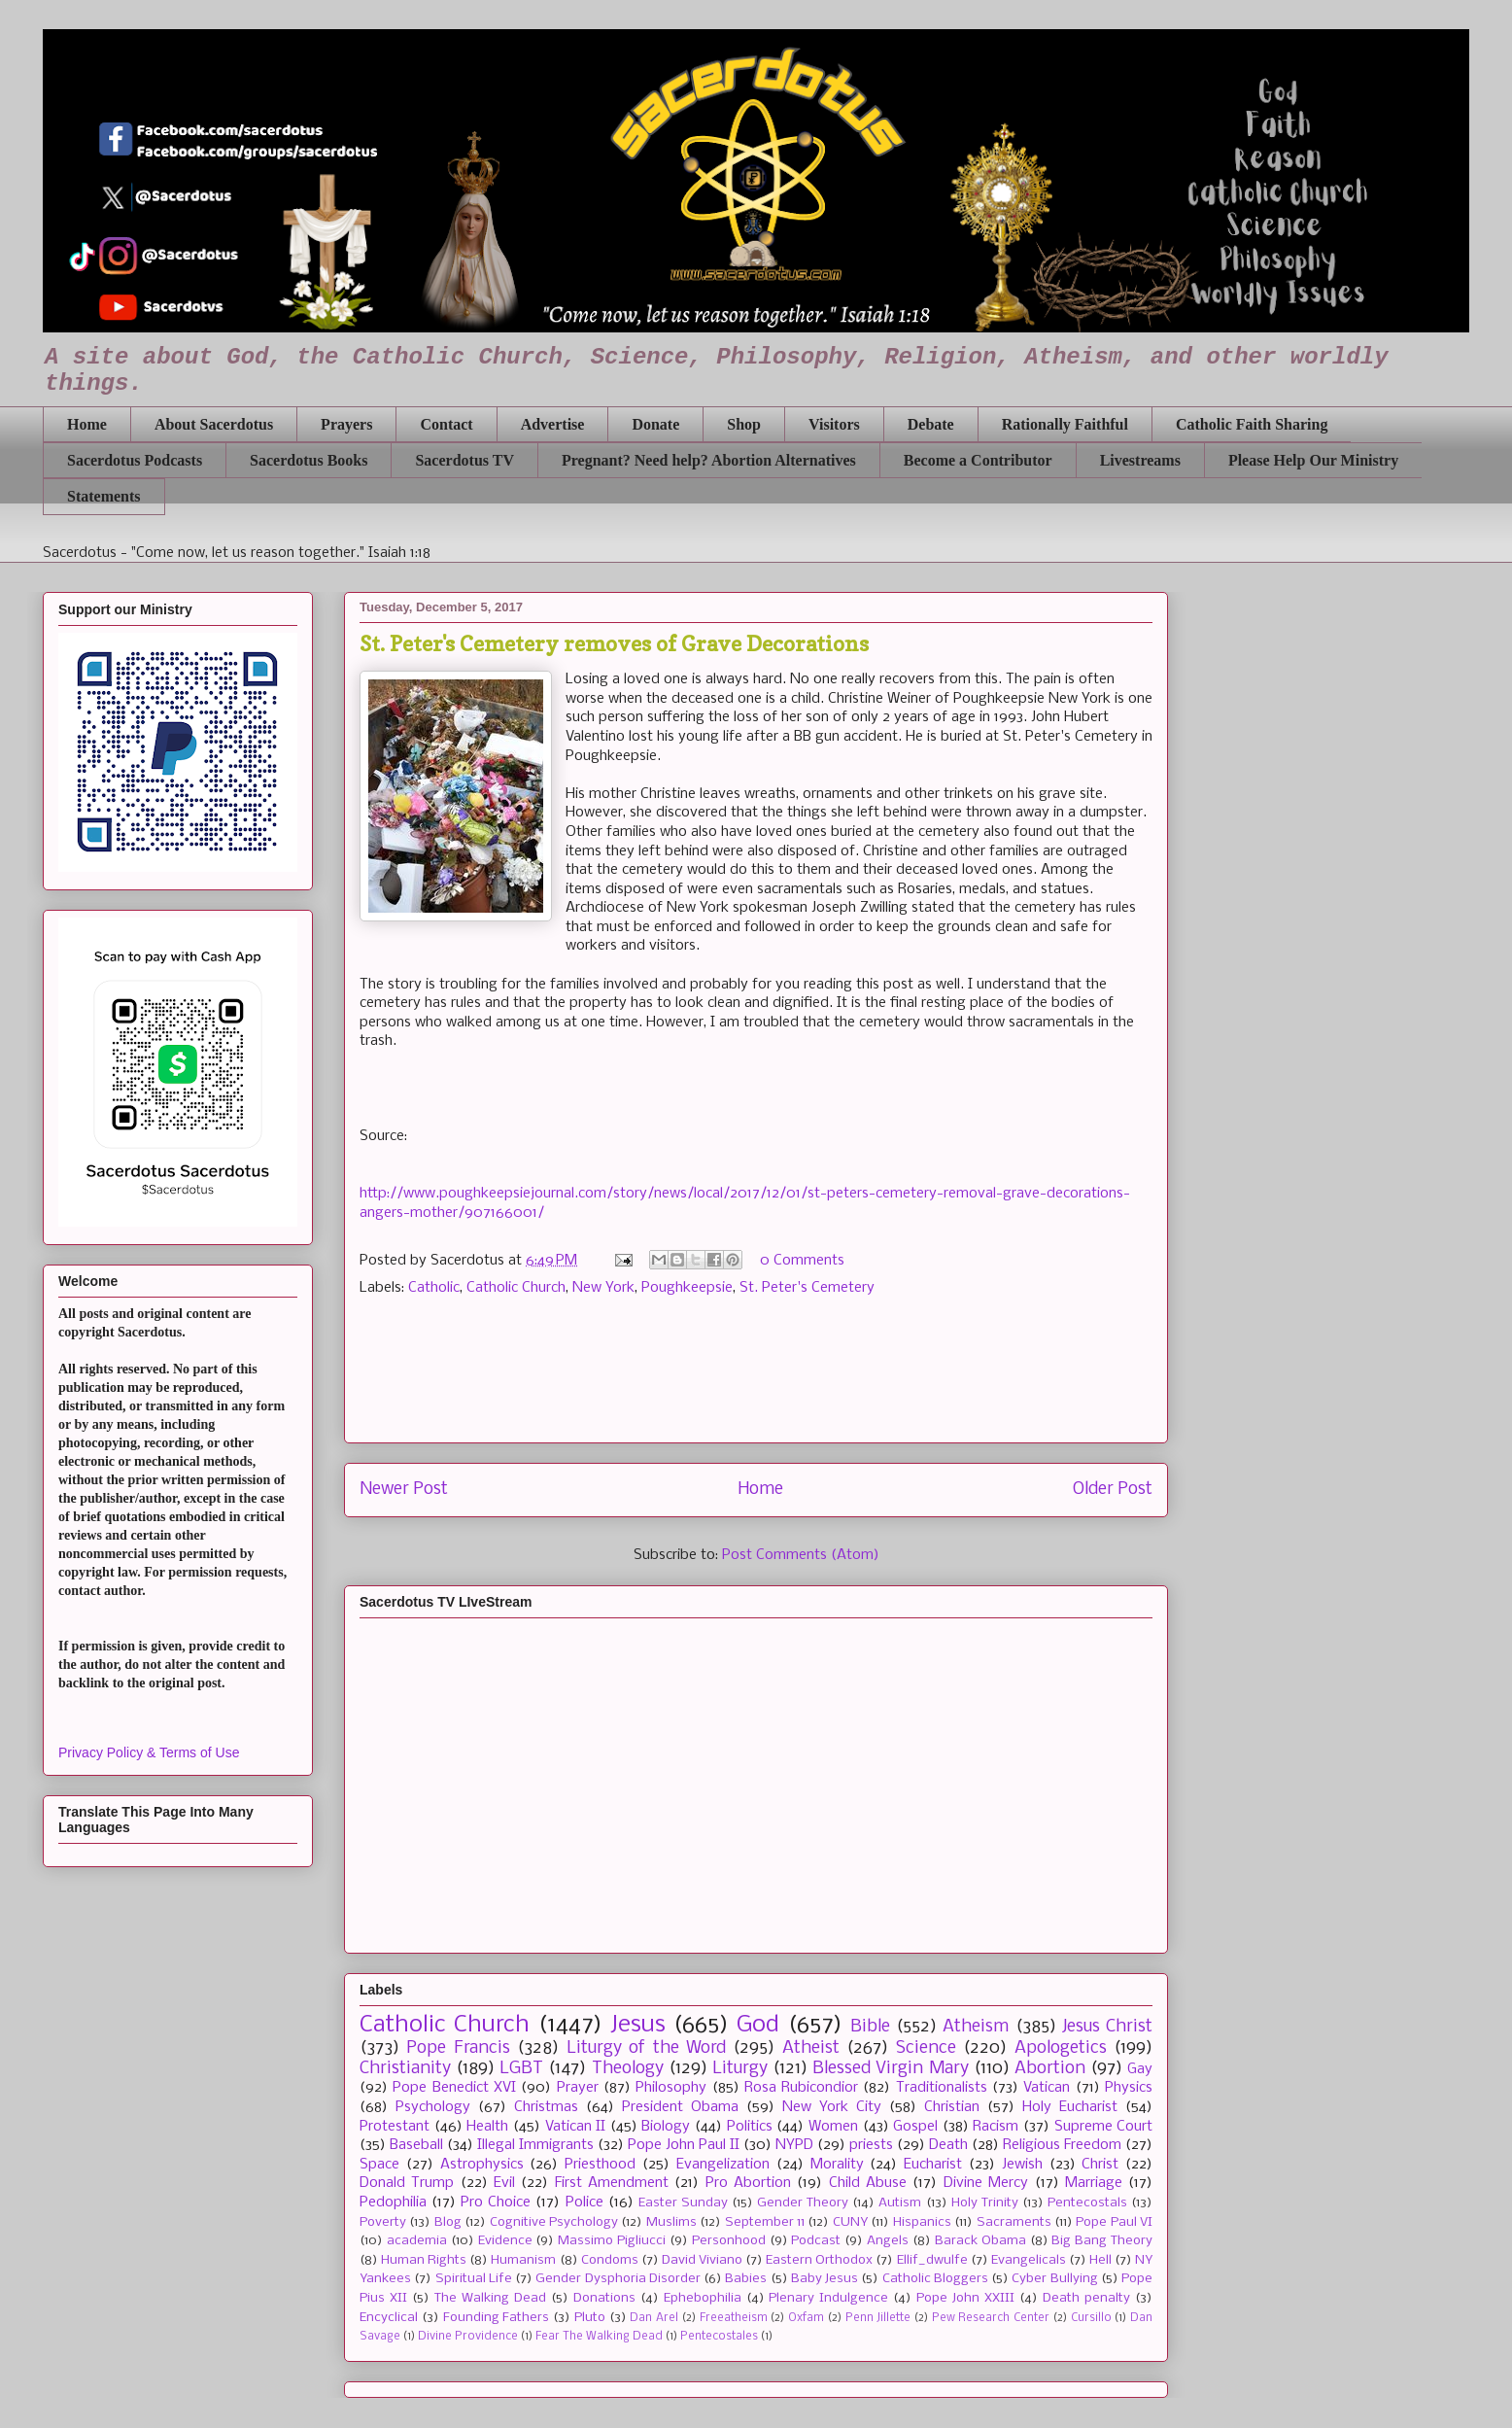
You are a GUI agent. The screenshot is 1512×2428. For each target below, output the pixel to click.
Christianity (405, 2069)
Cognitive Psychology (554, 2222)
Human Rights (423, 2260)
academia (417, 2241)
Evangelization (723, 2164)
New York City (831, 2107)
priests (871, 2145)
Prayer (578, 2088)
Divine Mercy (986, 2183)
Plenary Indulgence (828, 2298)
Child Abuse (868, 2183)
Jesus (638, 2025)
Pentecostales (719, 2336)
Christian (951, 2107)
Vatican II (575, 2126)
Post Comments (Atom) (800, 1555)
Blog (448, 2222)
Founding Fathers (496, 2317)
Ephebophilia (702, 2298)
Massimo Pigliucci (612, 2241)
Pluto (589, 2317)
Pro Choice (496, 2202)
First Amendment (612, 2183)
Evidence (505, 2241)
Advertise (553, 424)
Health (487, 2126)
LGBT (521, 2069)
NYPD (794, 2145)
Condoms (609, 2260)
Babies (746, 2279)
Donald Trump (407, 2183)
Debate (931, 424)
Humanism (523, 2260)
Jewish (1022, 2164)
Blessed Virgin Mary (890, 2069)
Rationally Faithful (1065, 424)
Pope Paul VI (1114, 2222)
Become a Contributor (978, 460)
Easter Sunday (683, 2203)
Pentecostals (1087, 2203)
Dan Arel (654, 2318)
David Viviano (702, 2260)
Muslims (671, 2222)
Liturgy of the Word (646, 2048)
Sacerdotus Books (308, 460)
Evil (504, 2183)
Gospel (915, 2126)
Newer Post (404, 1489)
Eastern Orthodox (819, 2260)
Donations (604, 2298)
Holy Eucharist (1069, 2107)
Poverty (383, 2222)
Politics (750, 2126)
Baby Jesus (824, 2279)
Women (833, 2126)
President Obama (680, 2107)
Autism (899, 2203)
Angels (888, 2241)
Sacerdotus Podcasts (134, 460)
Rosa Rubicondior (801, 2088)
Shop (744, 424)
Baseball (416, 2145)
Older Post (1112, 1489)
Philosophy (671, 2088)
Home (87, 424)
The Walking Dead (490, 2298)
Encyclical (389, 2317)
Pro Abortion (748, 2183)
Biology (665, 2126)
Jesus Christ (1107, 2027)
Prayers (346, 424)
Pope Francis (457, 2048)
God (758, 2025)
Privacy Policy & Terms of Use (148, 1752)
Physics (1128, 2088)
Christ (1100, 2164)
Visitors (834, 424)
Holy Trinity (984, 2203)
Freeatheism (734, 2318)
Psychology (432, 2107)
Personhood (729, 2241)
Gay (1139, 2069)
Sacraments (1014, 2222)
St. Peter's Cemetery (807, 1288)
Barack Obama (980, 2241)
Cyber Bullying (1054, 2279)
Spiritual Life (473, 2279)
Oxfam (806, 2318)
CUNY (850, 2222)
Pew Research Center (990, 2318)
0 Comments (802, 1260)
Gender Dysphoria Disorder (618, 2279)
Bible (870, 2027)
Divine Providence (468, 2336)
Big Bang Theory (1101, 2241)
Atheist (811, 2048)
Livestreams (1140, 460)
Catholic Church (516, 1288)
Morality (837, 2164)
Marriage (1093, 2183)
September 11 (765, 2222)
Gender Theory (802, 2203)
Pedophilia (393, 2202)
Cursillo (1091, 2318)
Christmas (546, 2107)
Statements (104, 496)
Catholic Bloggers (935, 2279)
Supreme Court (1103, 2126)
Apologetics (1060, 2048)
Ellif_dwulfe (932, 2260)
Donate (655, 424)
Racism (995, 2126)
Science (926, 2048)
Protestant (395, 2126)
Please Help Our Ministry (1313, 460)
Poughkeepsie (687, 1288)
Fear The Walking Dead (599, 2336)
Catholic (434, 1288)
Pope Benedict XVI (454, 2088)
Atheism (976, 2027)
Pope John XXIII (965, 2298)
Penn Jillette (878, 2318)
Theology (628, 2069)
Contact (446, 424)
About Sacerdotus (214, 424)
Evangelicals (1028, 2260)
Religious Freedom (1062, 2145)
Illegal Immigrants (535, 2145)
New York (603, 1288)
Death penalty (1086, 2298)
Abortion (1049, 2069)
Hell (1100, 2260)
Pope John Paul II (683, 2145)
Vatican (1046, 2088)
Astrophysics (482, 2164)
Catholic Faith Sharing (1251, 424)
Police (584, 2202)
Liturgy (740, 2069)
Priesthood (600, 2164)
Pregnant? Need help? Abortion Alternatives (709, 460)
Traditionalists (941, 2088)
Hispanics (922, 2222)
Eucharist (933, 2164)
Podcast (816, 2241)
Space (379, 2164)
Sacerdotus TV (464, 460)
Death (948, 2145)
